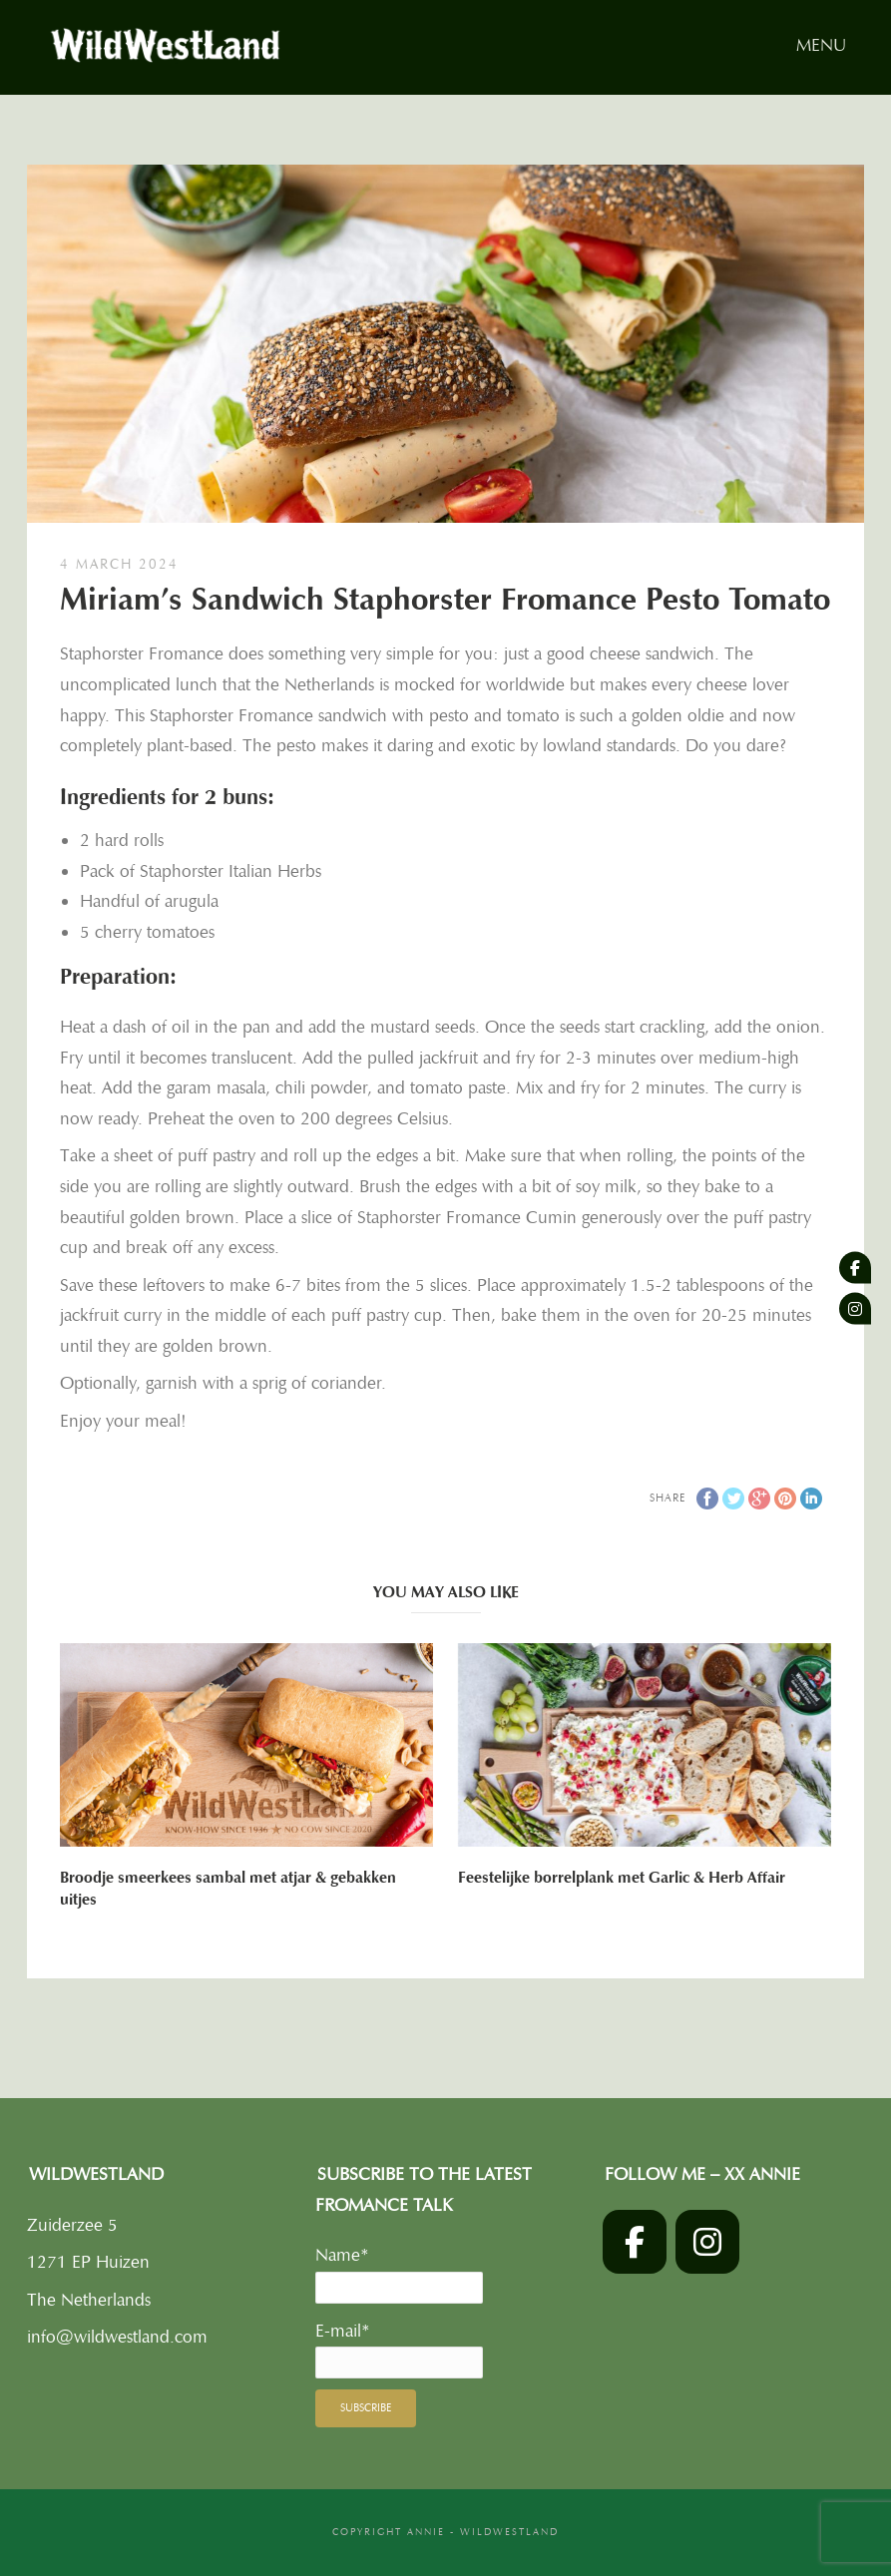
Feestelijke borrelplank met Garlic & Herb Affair (621, 1878)
